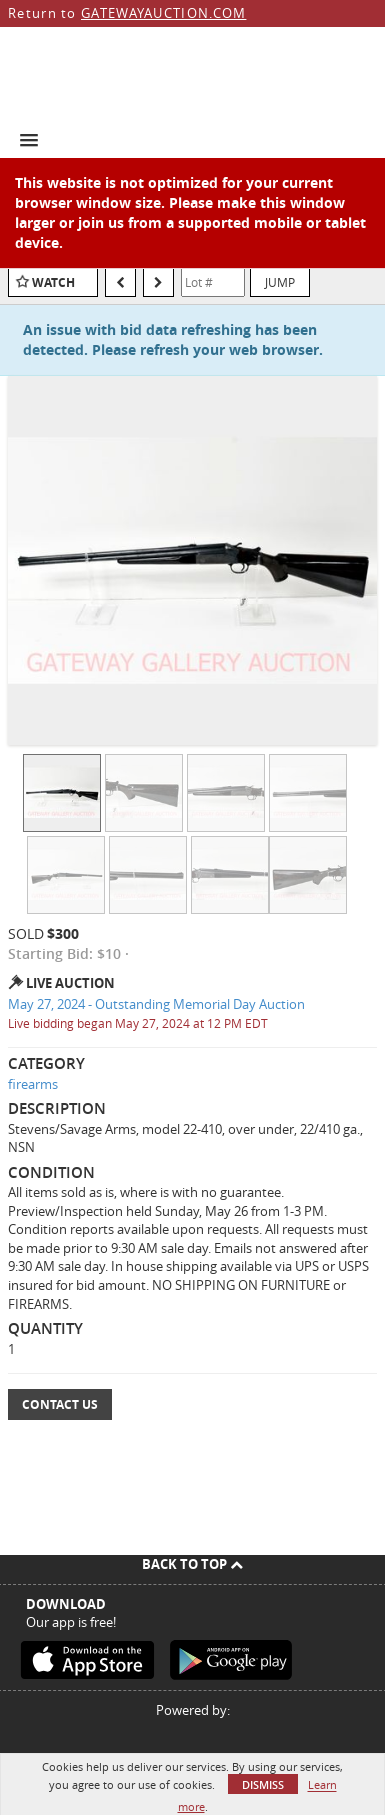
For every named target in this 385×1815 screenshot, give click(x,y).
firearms (33, 1084)
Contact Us (60, 1404)
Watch (53, 282)
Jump (280, 282)
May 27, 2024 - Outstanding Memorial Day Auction (156, 1004)
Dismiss (263, 1784)
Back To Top (192, 1564)
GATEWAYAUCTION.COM (163, 13)
